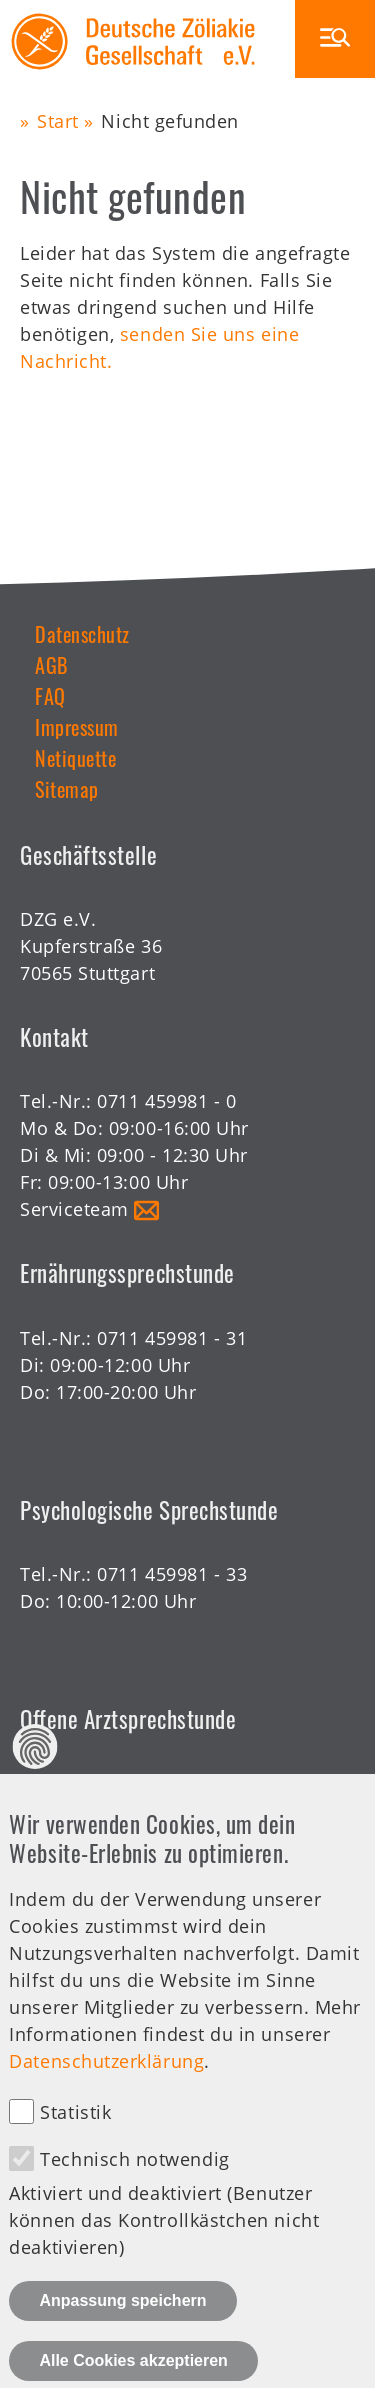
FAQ (50, 696)
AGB (51, 665)
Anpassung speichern (122, 2341)
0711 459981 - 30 (172, 1783)
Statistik (75, 2153)
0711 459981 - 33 (172, 1574)
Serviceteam (74, 1209)
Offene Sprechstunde (114, 1810)
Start (58, 121)
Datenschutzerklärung (106, 2102)
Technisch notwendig (134, 2200)
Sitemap (67, 789)
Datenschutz (82, 634)
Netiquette (75, 758)
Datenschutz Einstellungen (35, 1787)
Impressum (77, 727)
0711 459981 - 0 (166, 1101)
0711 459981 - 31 (172, 1338)
